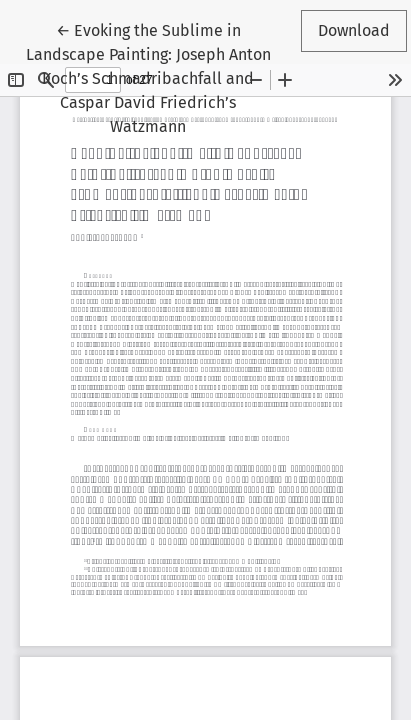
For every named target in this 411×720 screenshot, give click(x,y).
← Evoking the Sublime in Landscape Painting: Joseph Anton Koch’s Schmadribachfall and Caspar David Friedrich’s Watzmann (148, 77)
